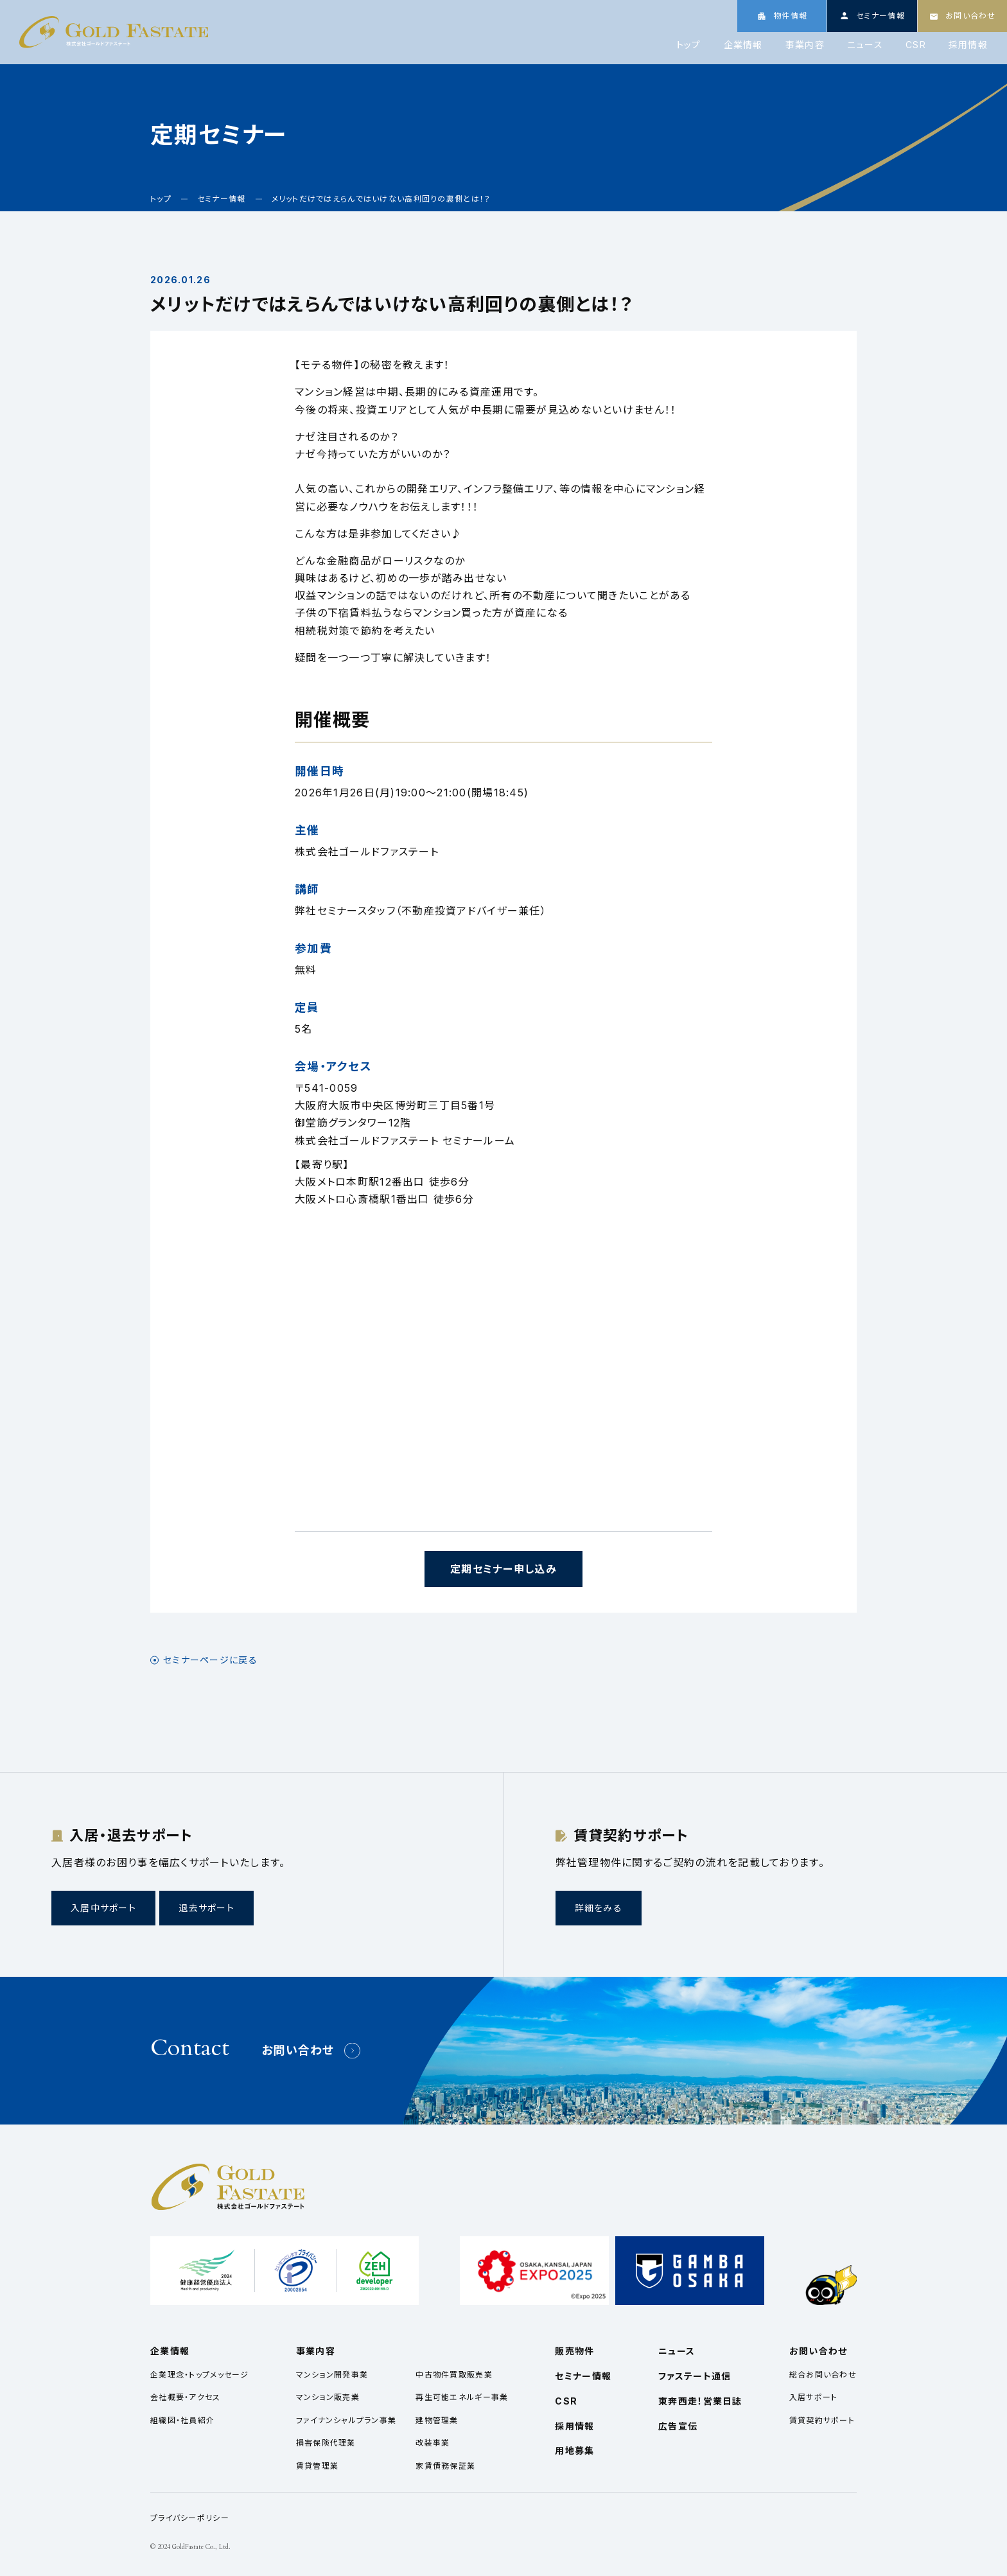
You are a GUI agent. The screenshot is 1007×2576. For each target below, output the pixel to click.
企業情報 (743, 44)
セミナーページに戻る (210, 1660)
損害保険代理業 (326, 2443)
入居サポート (813, 2397)
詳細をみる (598, 1907)
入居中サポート (103, 1907)
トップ (688, 44)
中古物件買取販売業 (454, 2374)
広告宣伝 (677, 2426)
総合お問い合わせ (823, 2374)
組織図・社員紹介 (182, 2420)
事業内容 (805, 44)
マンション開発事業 (332, 2374)
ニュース (865, 44)
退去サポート (206, 1907)
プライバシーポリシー (189, 2518)
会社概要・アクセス (185, 2397)
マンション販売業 (328, 2397)
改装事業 (433, 2443)
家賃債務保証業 (445, 2466)
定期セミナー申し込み (503, 1569)
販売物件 (574, 2350)
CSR (916, 44)
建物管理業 (437, 2420)
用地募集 (574, 2450)
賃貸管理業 (317, 2466)
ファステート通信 (694, 2375)
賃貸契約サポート (822, 2420)
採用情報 (968, 44)
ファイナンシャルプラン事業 (346, 2420)
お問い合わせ (298, 2050)
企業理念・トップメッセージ (199, 2374)
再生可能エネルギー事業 (462, 2397)
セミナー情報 (583, 2375)
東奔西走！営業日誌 (700, 2401)
